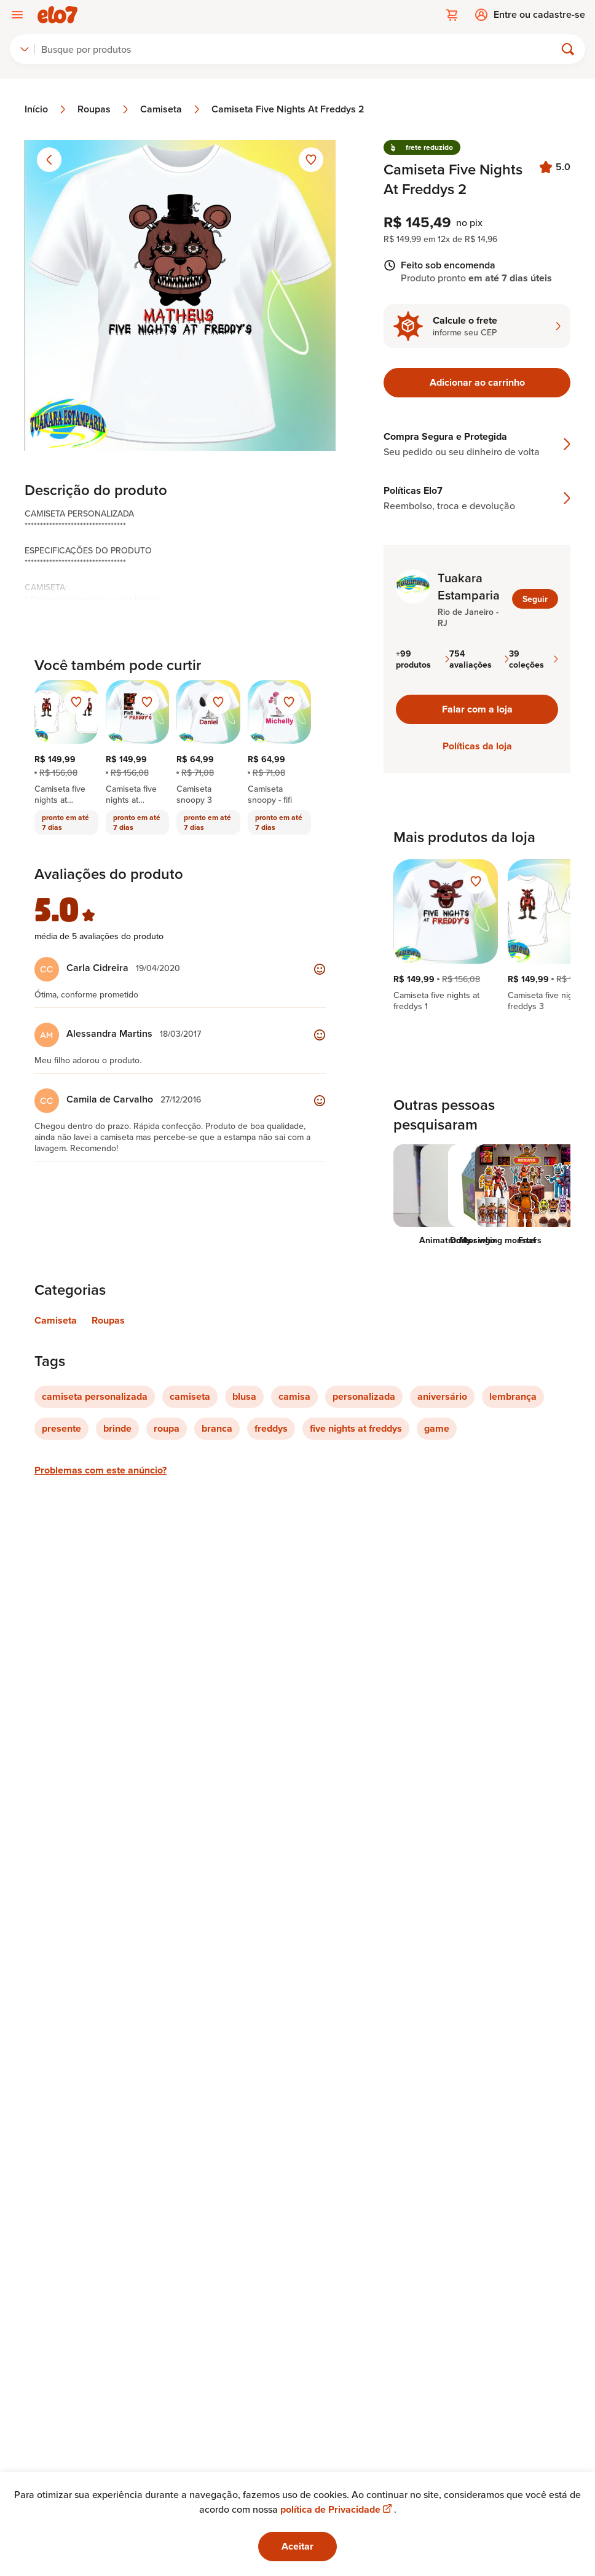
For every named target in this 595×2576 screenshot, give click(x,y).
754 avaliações (479, 659)
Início (46, 109)
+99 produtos (422, 659)
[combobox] (25, 49)
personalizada (364, 1396)
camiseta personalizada (95, 1396)
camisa (294, 1396)
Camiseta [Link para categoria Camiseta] (55, 1320)
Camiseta (171, 109)
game (436, 1428)
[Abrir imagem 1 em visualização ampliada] (180, 295)
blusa (244, 1396)
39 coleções (533, 659)
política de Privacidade (337, 2509)
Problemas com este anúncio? (100, 1470)
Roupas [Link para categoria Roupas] (108, 1320)
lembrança (513, 1396)
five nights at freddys (356, 1428)
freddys (271, 1428)
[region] (477, 935)
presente (61, 1428)
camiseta (190, 1396)
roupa (166, 1428)
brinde (117, 1428)
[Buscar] (300, 49)
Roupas (103, 109)
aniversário (442, 1396)
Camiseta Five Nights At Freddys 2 (287, 109)
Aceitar (297, 2546)
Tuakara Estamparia (469, 586)
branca (217, 1428)
